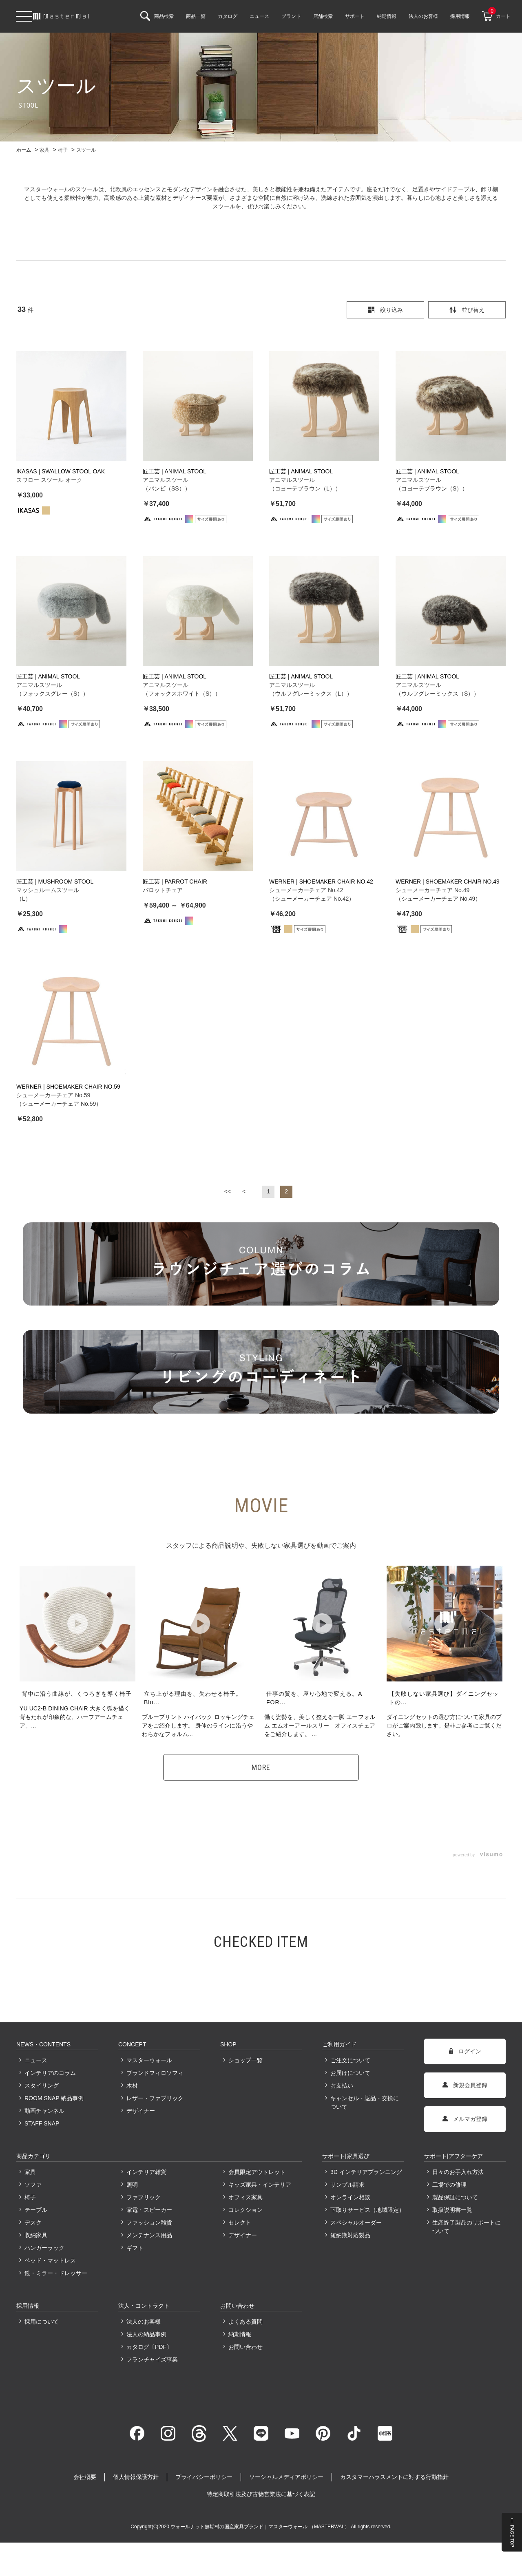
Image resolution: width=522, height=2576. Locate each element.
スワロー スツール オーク (49, 480)
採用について (41, 2319)
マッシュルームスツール (47, 890)
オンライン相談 (350, 2195)
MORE (261, 1765)
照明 (132, 2182)
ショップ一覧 (245, 2058)
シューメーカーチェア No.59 (53, 1093)
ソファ (33, 2182)
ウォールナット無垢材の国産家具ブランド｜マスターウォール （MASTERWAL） (260, 2524)
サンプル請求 (347, 2182)
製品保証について (455, 2195)
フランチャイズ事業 (152, 2357)
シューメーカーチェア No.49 (432, 890)
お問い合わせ (245, 2345)
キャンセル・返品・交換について (364, 2100)
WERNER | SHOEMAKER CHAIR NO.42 (321, 881)
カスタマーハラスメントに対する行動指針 (394, 2475)
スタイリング (41, 2083)
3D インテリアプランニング (366, 2170)
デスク (33, 2220)
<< (227, 1189)
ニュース (35, 2058)
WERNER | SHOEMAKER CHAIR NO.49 (448, 881)
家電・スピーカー (149, 2208)
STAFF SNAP (41, 2121)
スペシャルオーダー (356, 2220)
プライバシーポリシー (203, 2475)
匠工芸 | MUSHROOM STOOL (54, 881)
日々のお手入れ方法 (458, 2170)
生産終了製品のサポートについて (466, 2224)
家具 (30, 2170)
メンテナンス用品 (149, 2233)
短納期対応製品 (350, 2233)
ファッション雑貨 (149, 2220)
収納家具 (35, 2233)
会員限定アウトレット (256, 2170)
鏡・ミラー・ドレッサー (55, 2271)
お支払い (341, 2083)
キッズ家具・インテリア (259, 2182)
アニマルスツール (165, 480)
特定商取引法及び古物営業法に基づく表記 (261, 2492)
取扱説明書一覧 (452, 2208)
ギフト (135, 2245)
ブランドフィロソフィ (155, 2071)
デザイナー (140, 2108)
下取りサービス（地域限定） (367, 2208)
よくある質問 (245, 2319)
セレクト (239, 2220)
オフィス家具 (245, 2195)
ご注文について (350, 2058)
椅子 (30, 2195)
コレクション (245, 2208)
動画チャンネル (44, 2108)
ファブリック (143, 2195)
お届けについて (350, 2071)
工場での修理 (449, 2182)
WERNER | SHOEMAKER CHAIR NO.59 (68, 1084)
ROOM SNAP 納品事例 (54, 2096)
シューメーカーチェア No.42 (306, 890)
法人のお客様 (143, 2319)
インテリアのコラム (50, 2071)
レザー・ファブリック (155, 2096)
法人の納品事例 (146, 2332)
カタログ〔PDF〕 (149, 2345)
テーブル (35, 2208)
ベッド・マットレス (50, 2258)
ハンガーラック (44, 2245)
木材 (132, 2083)
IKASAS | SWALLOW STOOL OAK (60, 471)
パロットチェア (163, 890)
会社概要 (84, 2475)
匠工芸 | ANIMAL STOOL (174, 471)
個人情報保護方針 (136, 2475)
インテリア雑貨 (146, 2170)
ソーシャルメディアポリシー (286, 2475)
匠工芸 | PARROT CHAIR (175, 881)
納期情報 (239, 2332)
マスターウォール (149, 2058)
